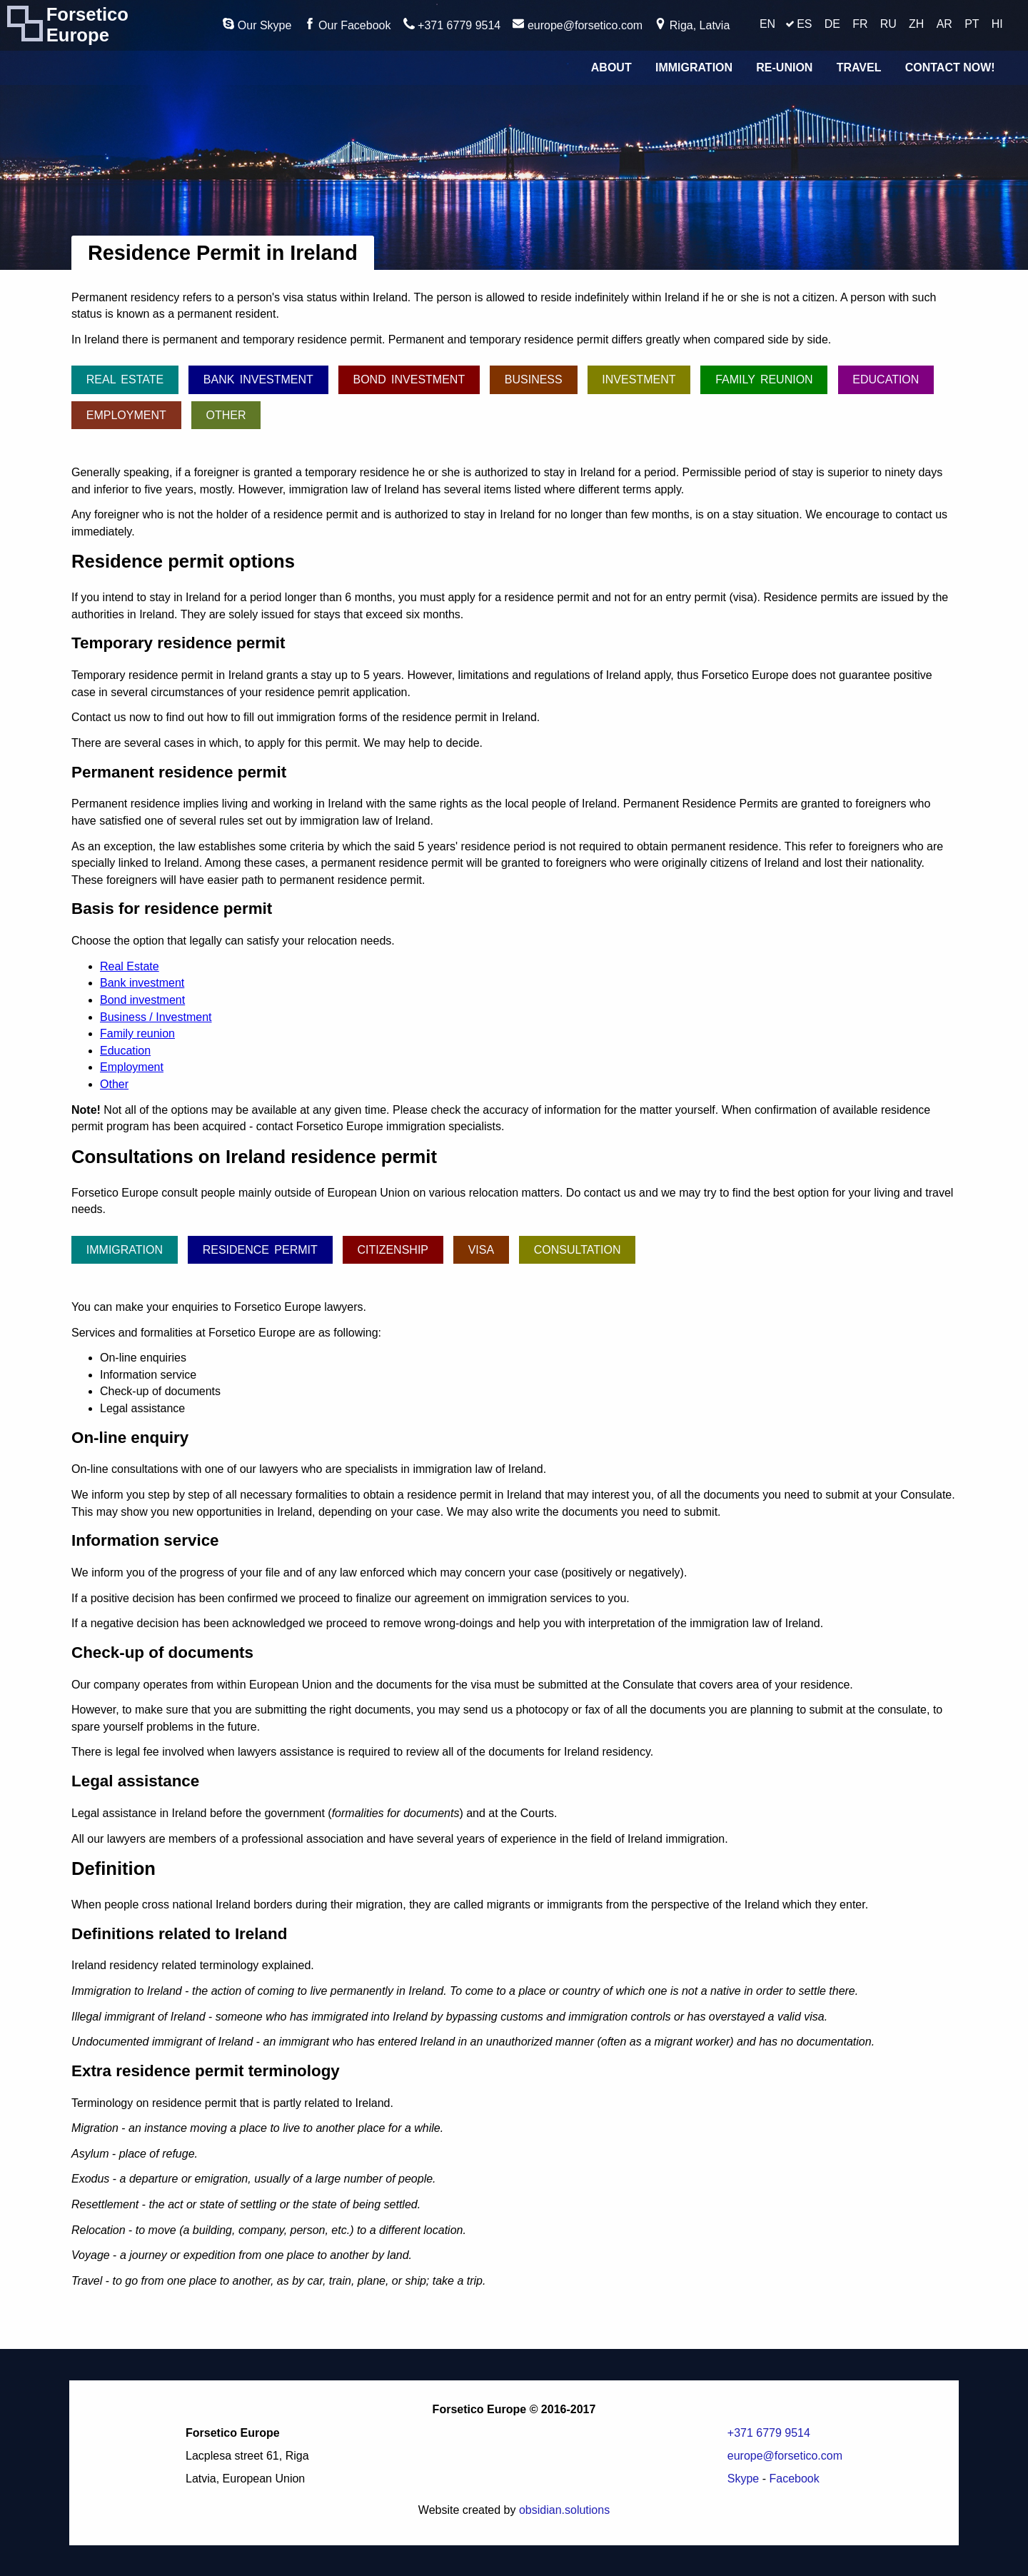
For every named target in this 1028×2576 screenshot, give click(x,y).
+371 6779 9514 (452, 24)
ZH (916, 24)
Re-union (784, 67)
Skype (743, 2478)
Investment (638, 379)
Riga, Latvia (692, 24)
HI (997, 24)
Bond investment (409, 379)
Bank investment (258, 379)
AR (944, 24)
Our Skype (257, 24)
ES (804, 24)
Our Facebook (347, 24)
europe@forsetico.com (577, 24)
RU (888, 24)
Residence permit (260, 1250)
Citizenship (392, 1250)
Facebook (794, 2478)
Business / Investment (156, 1017)
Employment (126, 415)
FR (859, 24)
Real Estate (124, 379)
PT (971, 24)
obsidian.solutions (564, 2510)
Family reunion (764, 379)
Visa (481, 1250)
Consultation (577, 1250)
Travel (859, 67)
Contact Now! (950, 67)
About (611, 67)
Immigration (693, 67)
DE (832, 24)
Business (534, 379)
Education (885, 379)
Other (226, 415)
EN (767, 24)
